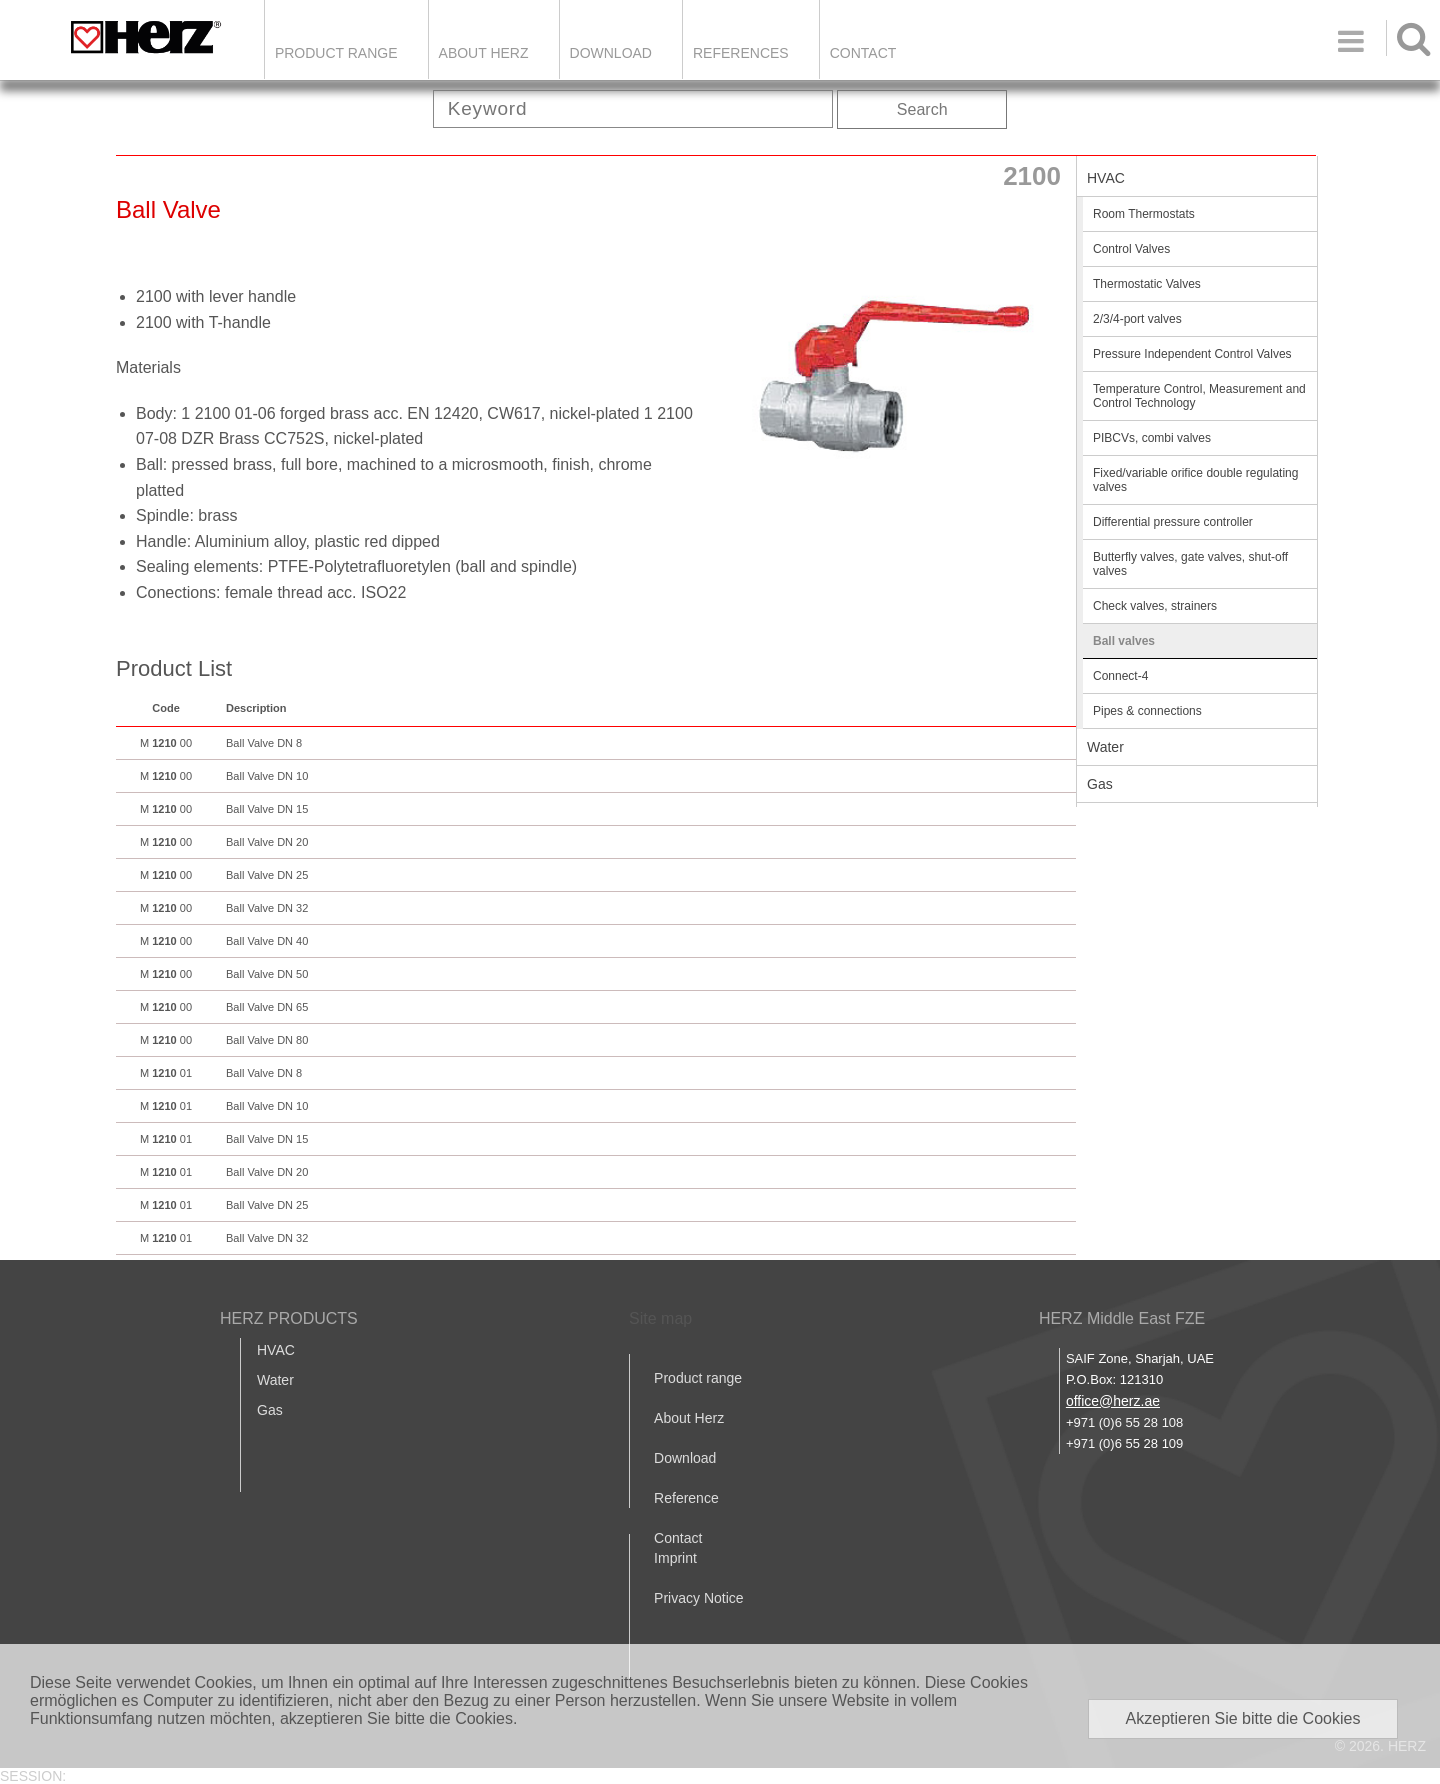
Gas (1100, 784)
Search (922, 109)
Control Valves (1131, 249)
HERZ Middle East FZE (1122, 1318)
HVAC (1106, 178)
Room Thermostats (1144, 214)
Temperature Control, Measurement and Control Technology (1199, 396)
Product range (698, 1378)
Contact (863, 53)
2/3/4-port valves (1137, 319)
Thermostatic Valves (1147, 284)
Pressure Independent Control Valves (1192, 354)
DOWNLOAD (611, 53)
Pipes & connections (1147, 711)
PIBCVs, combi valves (1152, 438)
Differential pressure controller (1173, 522)
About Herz (689, 1418)
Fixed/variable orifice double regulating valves (1195, 480)
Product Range (336, 53)
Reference (686, 1498)
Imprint (675, 1558)
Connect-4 (1120, 676)
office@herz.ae (1113, 1401)
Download (685, 1458)
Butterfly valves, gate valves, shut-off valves (1190, 564)
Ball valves (1124, 641)
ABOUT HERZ (484, 53)
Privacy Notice (698, 1598)
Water (1105, 747)
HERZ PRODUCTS (289, 1318)
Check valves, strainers (1155, 606)
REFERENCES (741, 53)
